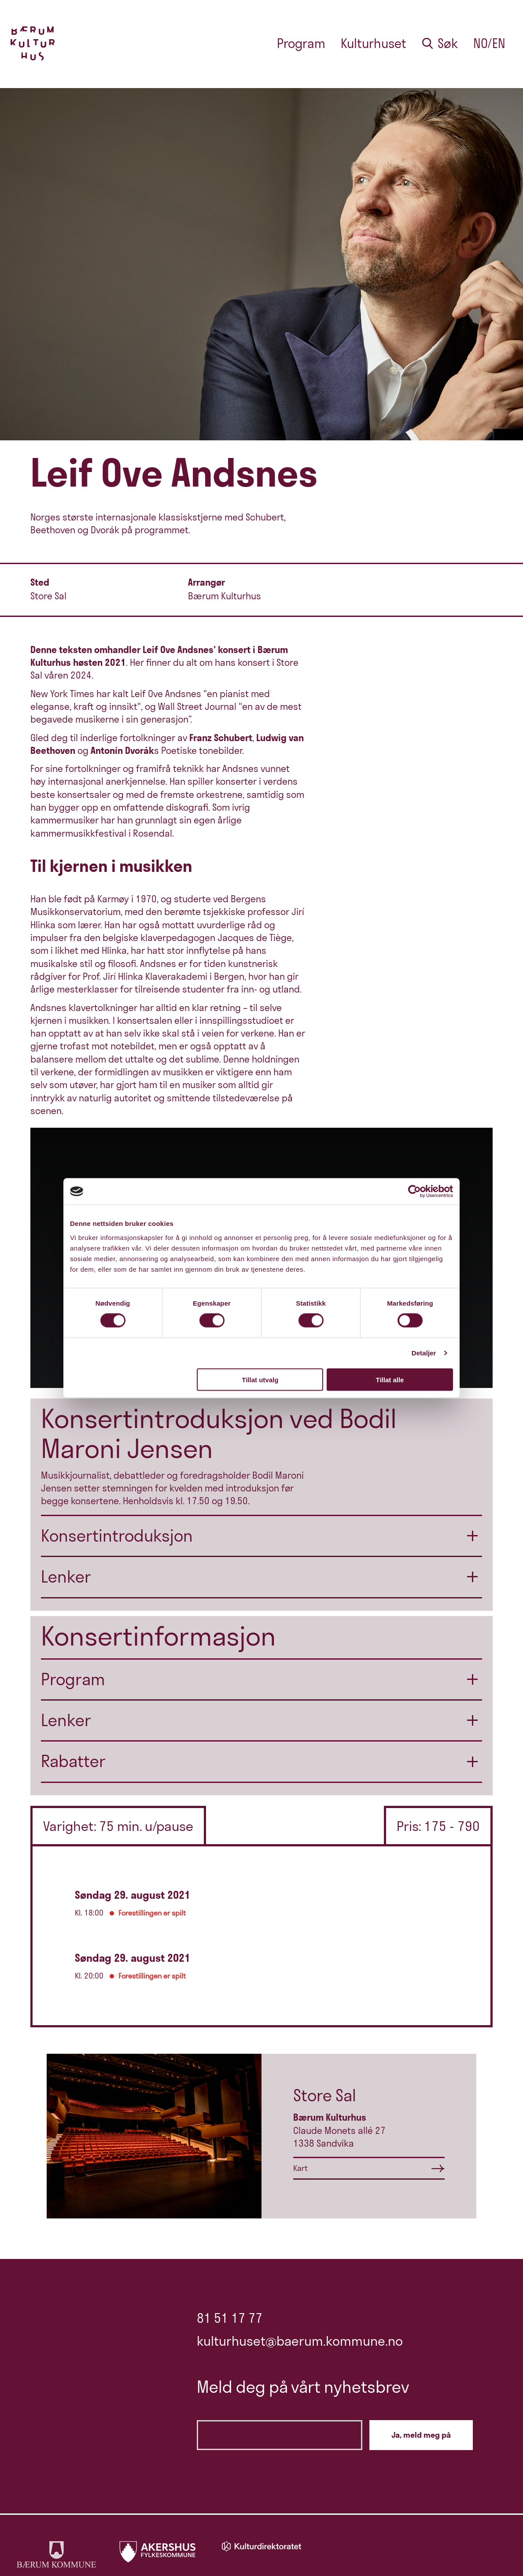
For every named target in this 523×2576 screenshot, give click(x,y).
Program (301, 43)
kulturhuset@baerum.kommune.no (300, 2341)
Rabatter (73, 1761)
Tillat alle (390, 1379)
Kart (300, 2168)
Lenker (66, 1576)
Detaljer (424, 1353)
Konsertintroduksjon (117, 1535)
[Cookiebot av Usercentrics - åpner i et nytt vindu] (414, 1191)
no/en (489, 43)
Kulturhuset (373, 43)
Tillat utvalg (260, 1379)
